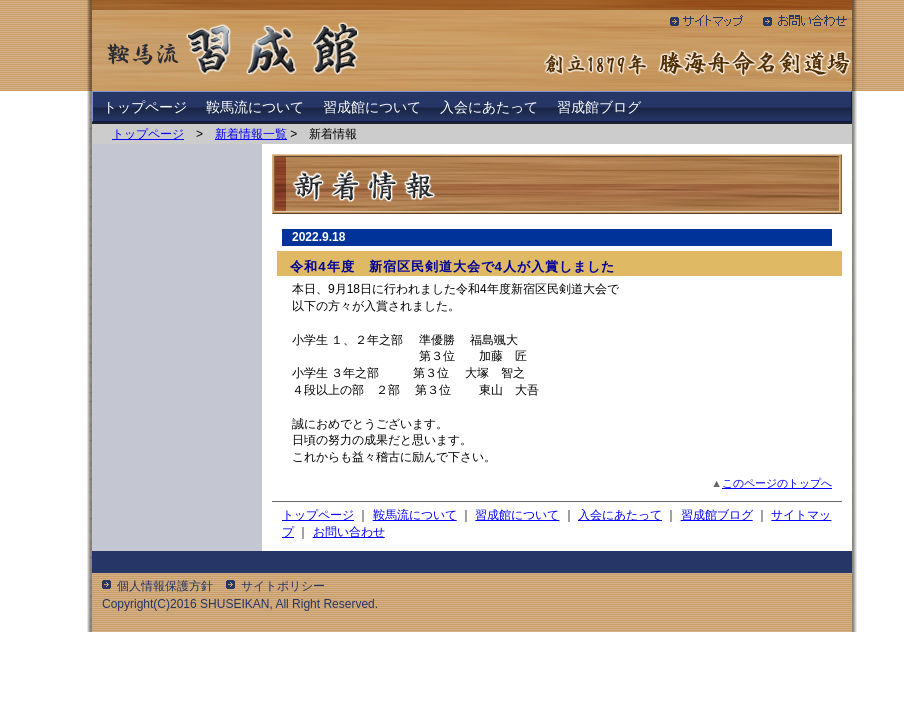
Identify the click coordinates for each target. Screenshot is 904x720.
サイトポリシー (283, 586)
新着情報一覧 (251, 134)
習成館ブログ (599, 107)
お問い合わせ (349, 532)
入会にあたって (489, 107)
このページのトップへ (777, 483)
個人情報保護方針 (165, 586)
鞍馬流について (255, 107)
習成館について (372, 107)
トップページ (145, 107)
